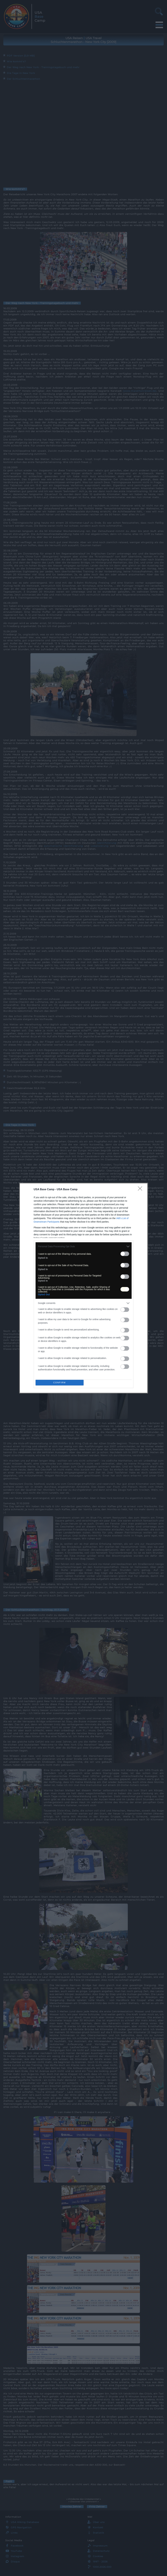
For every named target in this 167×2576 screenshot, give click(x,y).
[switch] (124, 1254)
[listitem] (83, 1246)
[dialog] (84, 1288)
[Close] (141, 1189)
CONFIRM (59, 1382)
